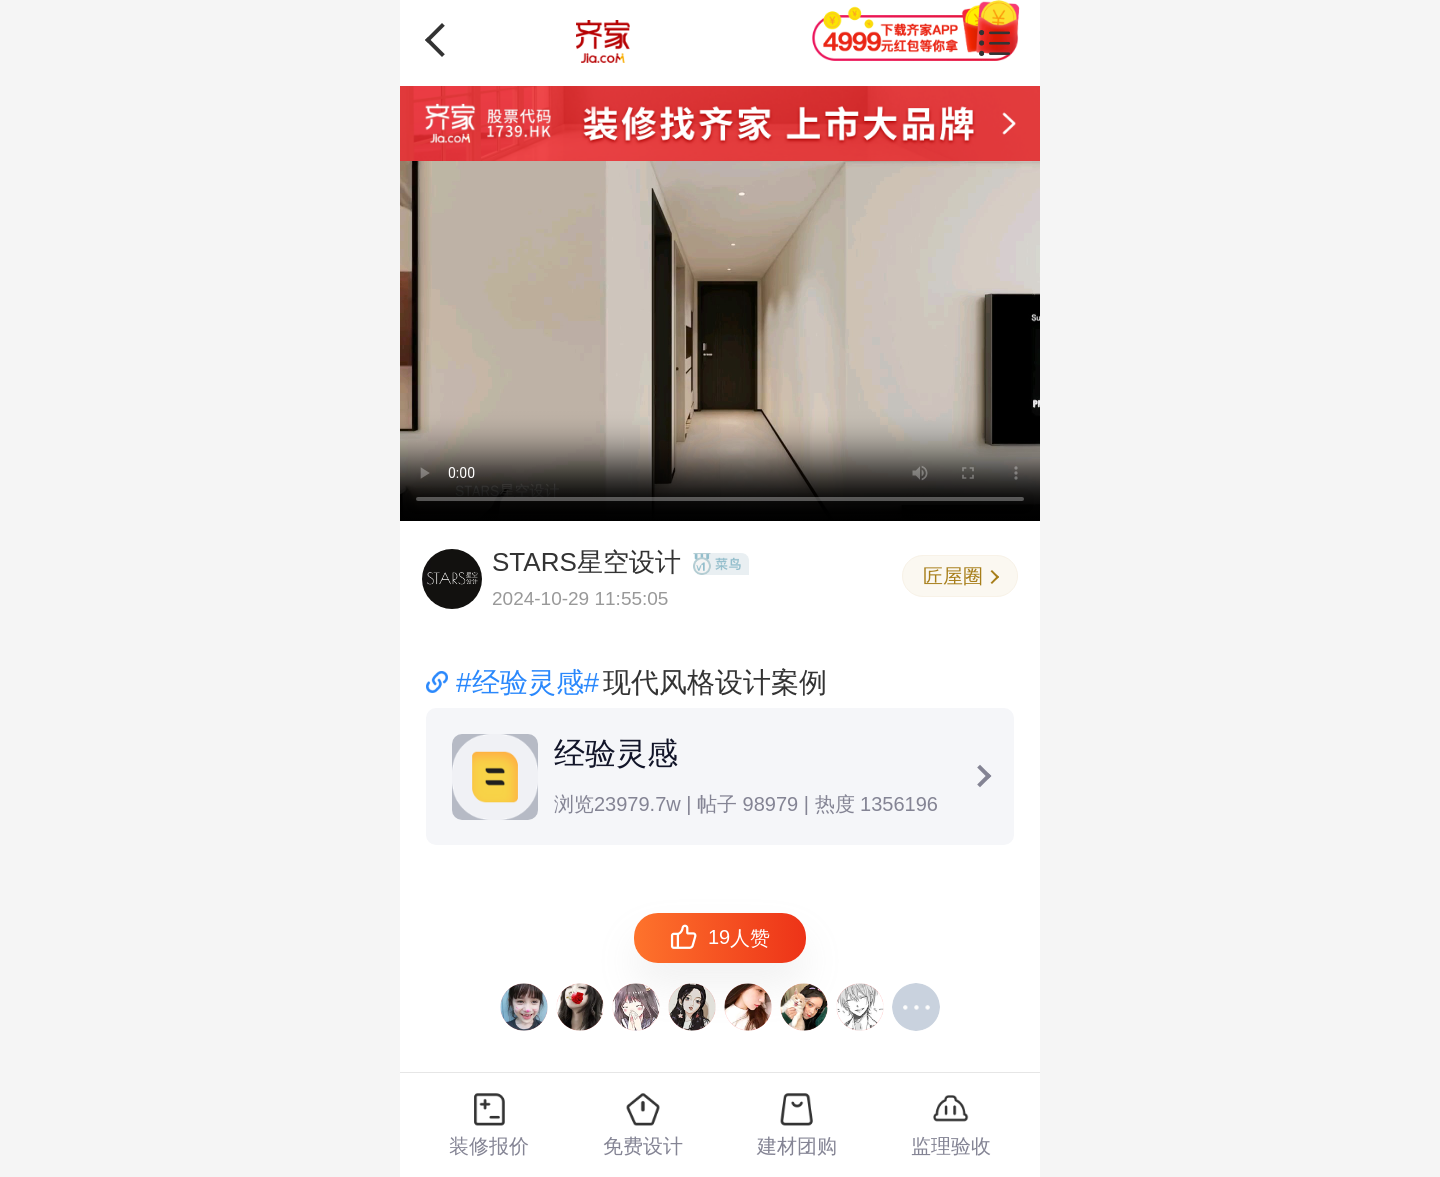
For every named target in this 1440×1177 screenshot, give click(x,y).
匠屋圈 (961, 576)
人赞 (720, 937)
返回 (442, 40)
